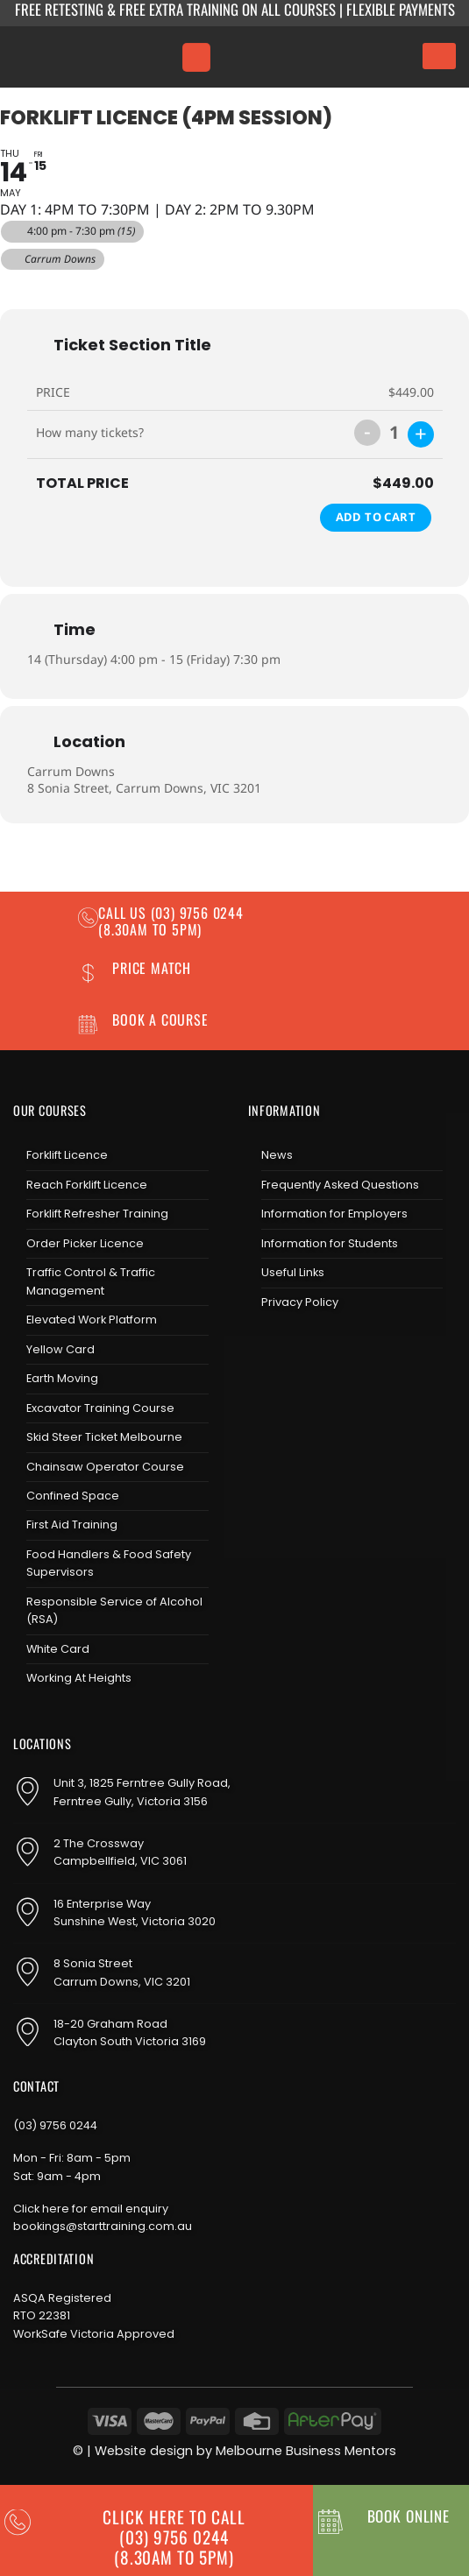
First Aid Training (71, 1524)
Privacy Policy (299, 1302)
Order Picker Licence (85, 1243)
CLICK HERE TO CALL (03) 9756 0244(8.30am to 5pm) (174, 2537)
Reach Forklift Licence (86, 1184)
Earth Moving (62, 1378)
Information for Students (329, 1243)
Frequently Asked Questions (340, 1184)
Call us (124, 912)
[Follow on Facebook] (262, 1348)
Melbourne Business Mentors (306, 2451)
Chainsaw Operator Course (105, 1466)
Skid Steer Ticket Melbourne (104, 1436)
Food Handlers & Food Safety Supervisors (108, 1563)
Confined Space (72, 1495)
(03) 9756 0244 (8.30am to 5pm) (171, 921)
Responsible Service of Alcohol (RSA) (114, 1610)
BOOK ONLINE (409, 2515)
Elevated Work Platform (91, 1319)
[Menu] (196, 57)
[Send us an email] (319, 1348)
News (277, 1154)
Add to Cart (376, 517)
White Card (57, 1648)
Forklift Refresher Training (97, 1213)
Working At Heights (78, 1677)
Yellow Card (60, 1349)
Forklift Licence (67, 1154)
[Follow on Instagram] (291, 1348)
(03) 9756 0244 (55, 2125)
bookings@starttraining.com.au (102, 2226)
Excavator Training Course (100, 1408)
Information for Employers (334, 1213)
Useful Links (292, 1272)
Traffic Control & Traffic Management (90, 1281)
